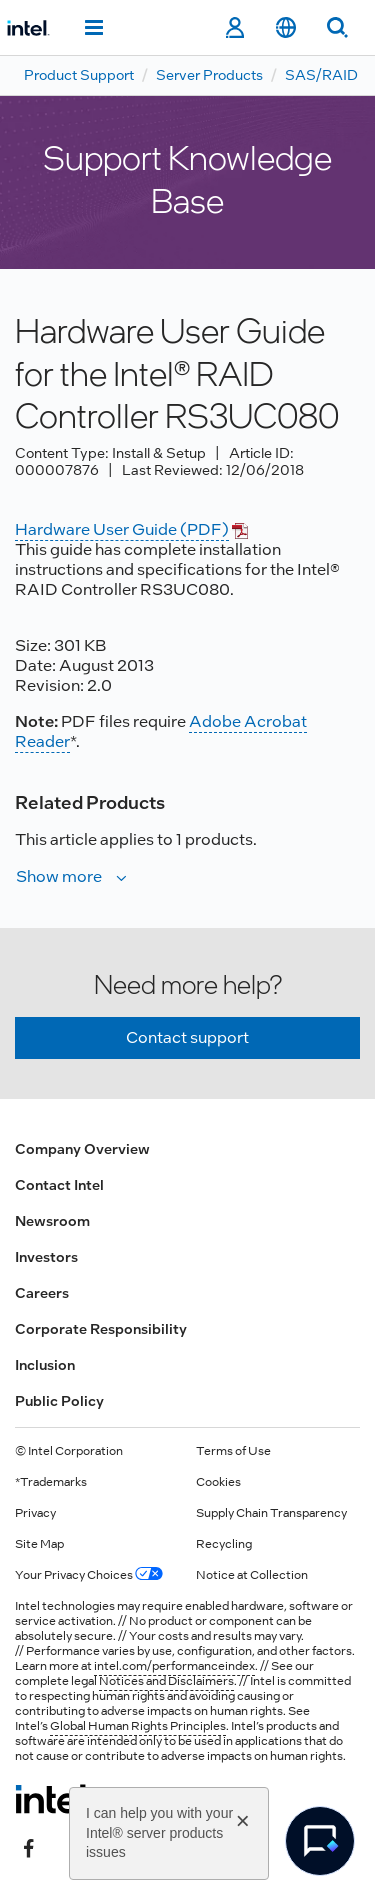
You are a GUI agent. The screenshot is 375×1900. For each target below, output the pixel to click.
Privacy (35, 1513)
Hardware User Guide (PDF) (122, 529)
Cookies (218, 1482)
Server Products (209, 75)
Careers (42, 1293)
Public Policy (59, 1401)
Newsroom (52, 1221)
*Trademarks (51, 1482)
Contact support (187, 1037)
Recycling (224, 1544)
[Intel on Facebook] (29, 1847)
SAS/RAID (321, 75)
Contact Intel (59, 1185)
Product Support (79, 75)
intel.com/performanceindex (174, 1666)
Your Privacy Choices (89, 1575)
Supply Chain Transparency (271, 1513)
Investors (46, 1257)
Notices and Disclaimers (166, 1681)
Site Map (39, 1544)
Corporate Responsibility (101, 1329)
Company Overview (82, 1149)
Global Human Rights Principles (138, 1726)
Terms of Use (233, 1451)
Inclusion (45, 1365)
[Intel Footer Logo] (53, 1799)
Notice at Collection (252, 1575)
